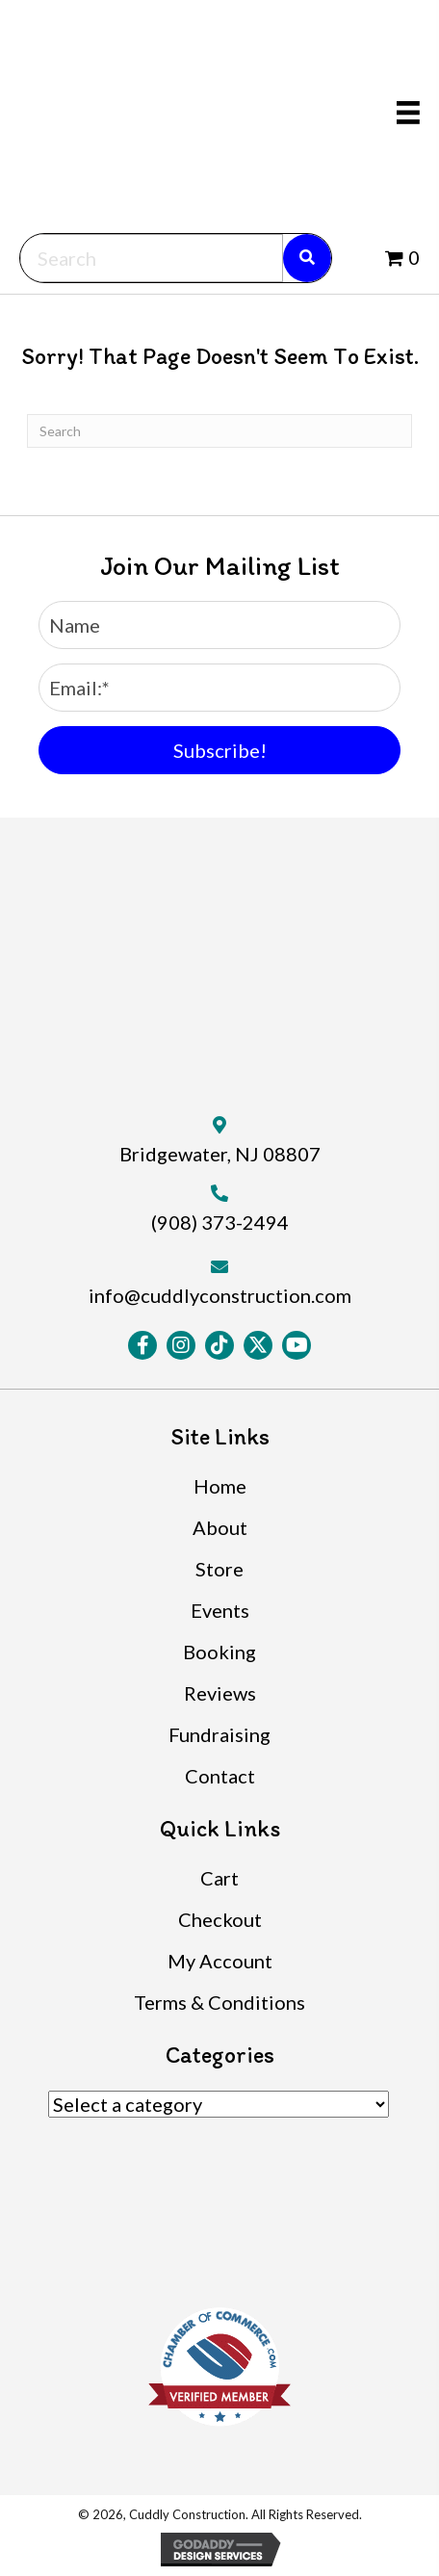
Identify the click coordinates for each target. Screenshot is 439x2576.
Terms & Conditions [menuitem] (219, 2002)
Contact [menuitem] (220, 1775)
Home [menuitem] (220, 1485)
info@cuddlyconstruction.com (220, 1295)
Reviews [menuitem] (220, 1692)
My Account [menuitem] (220, 1960)
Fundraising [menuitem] (219, 1734)
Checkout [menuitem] (220, 1919)
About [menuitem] (220, 1527)
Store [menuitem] (219, 1568)
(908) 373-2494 (220, 1222)
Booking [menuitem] (219, 1651)
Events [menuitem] (220, 1610)
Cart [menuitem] (219, 1877)
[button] (219, 750)
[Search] (219, 431)
